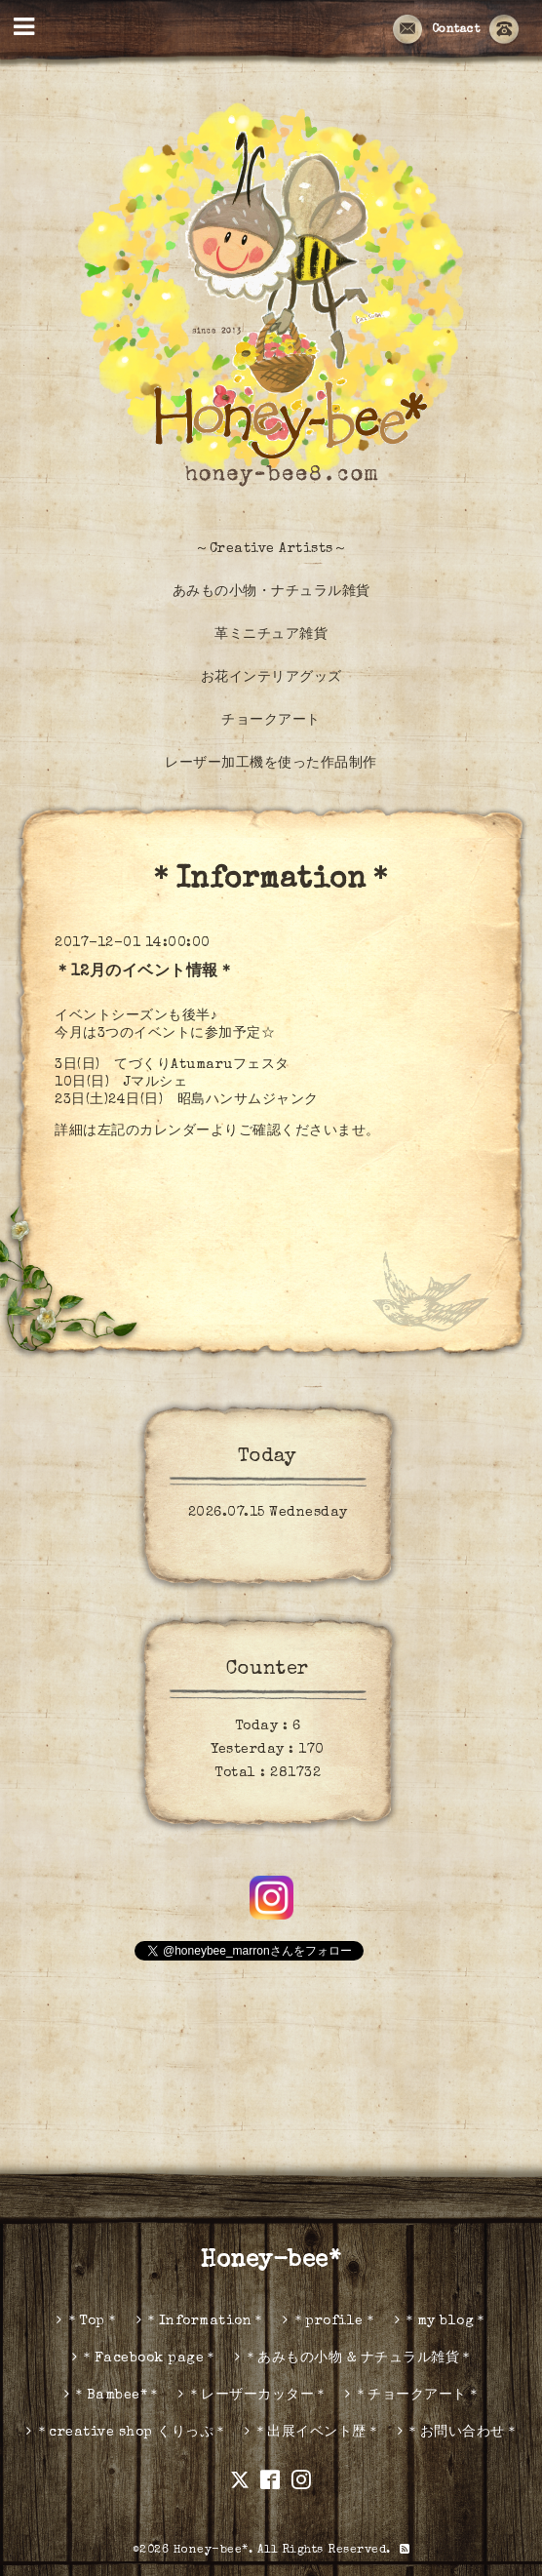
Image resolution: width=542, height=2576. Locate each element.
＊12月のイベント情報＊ (144, 972)
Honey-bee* (271, 2261)
